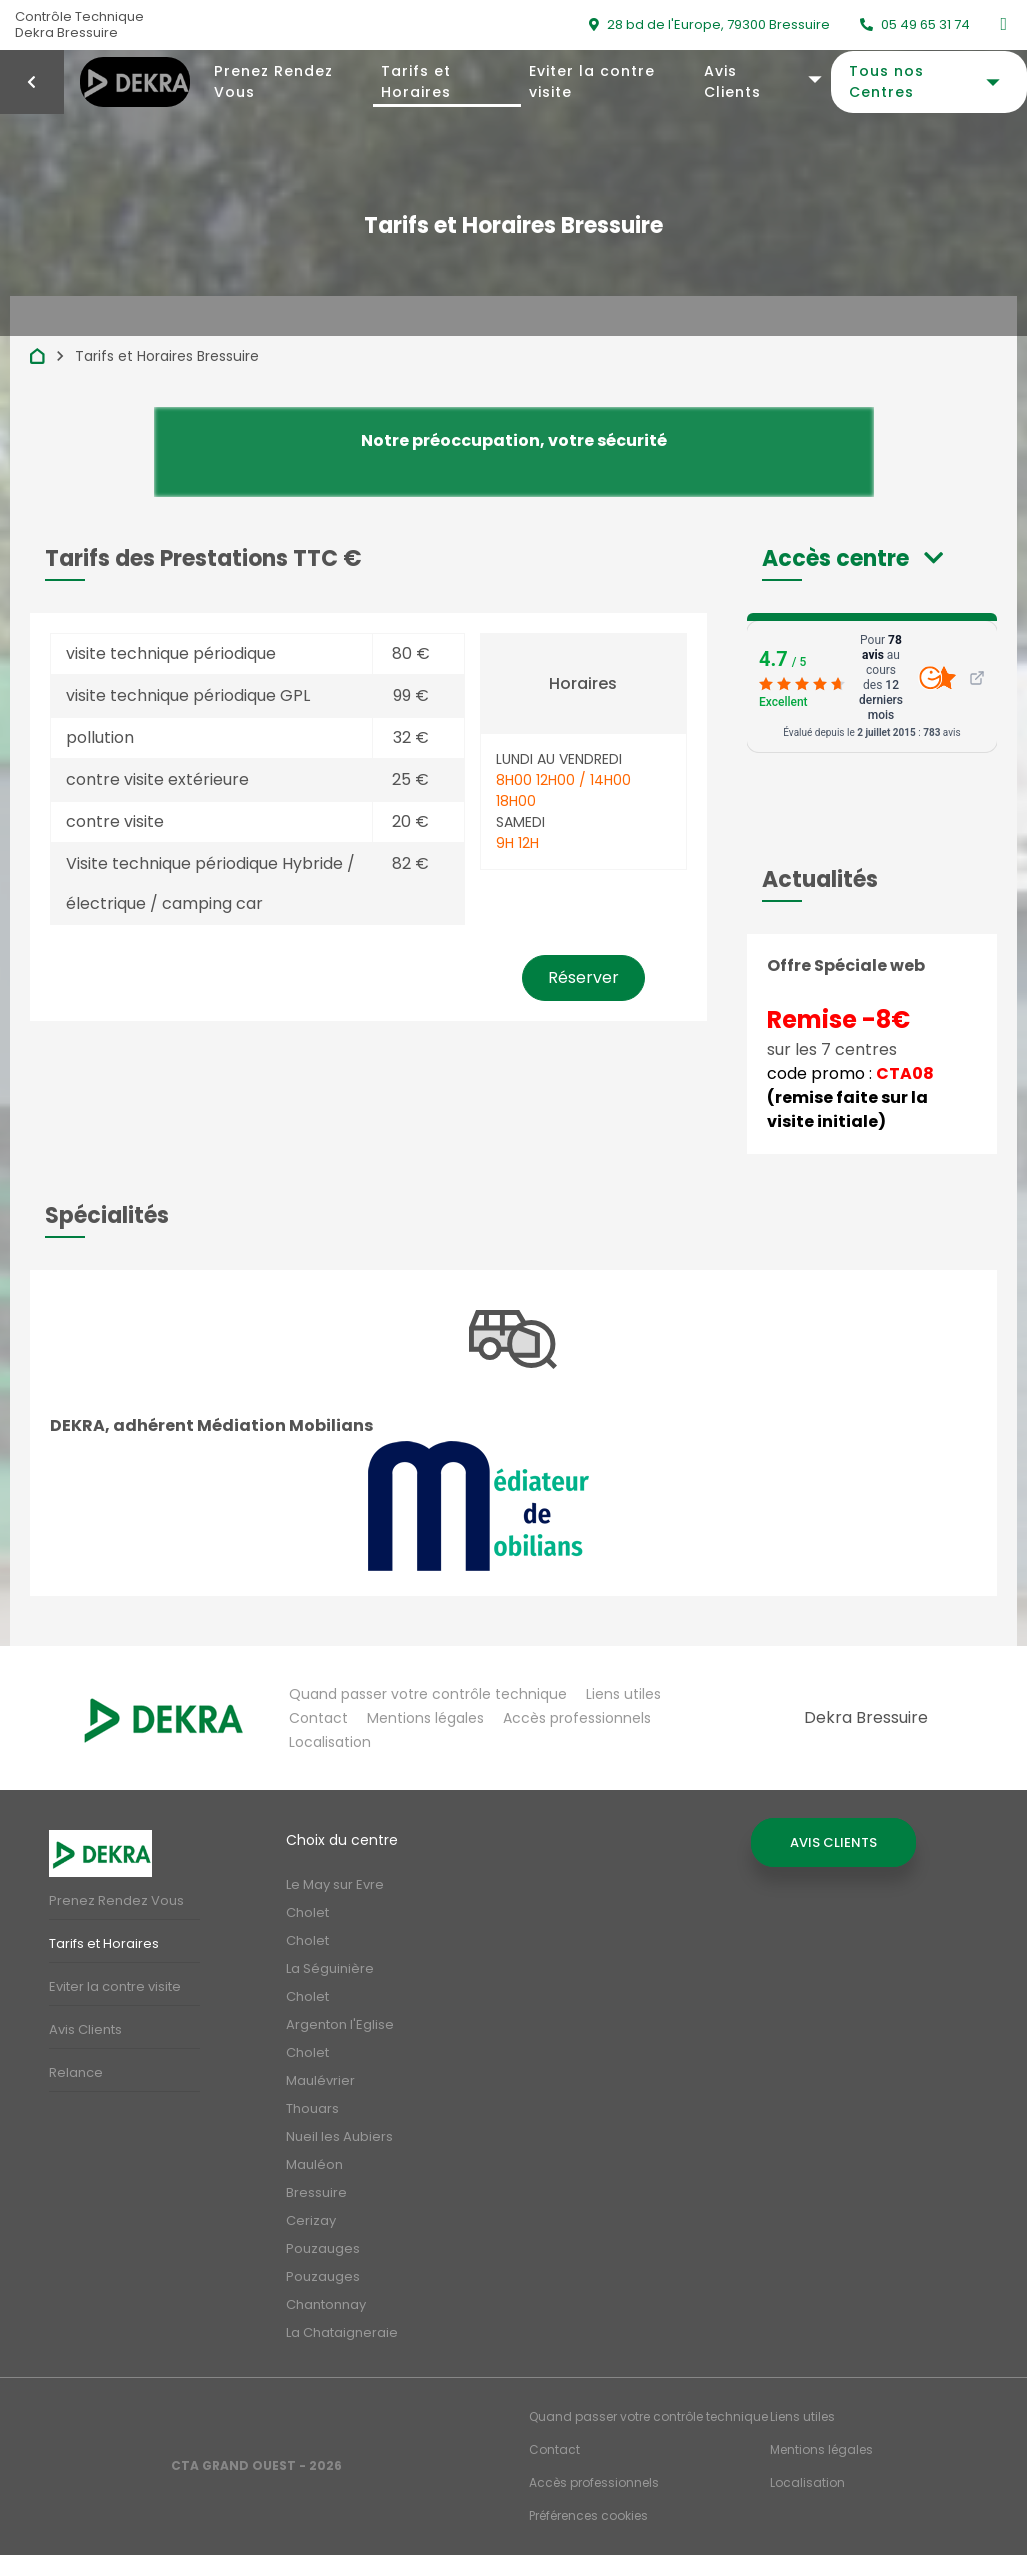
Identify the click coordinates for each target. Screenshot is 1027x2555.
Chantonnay (326, 2304)
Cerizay (311, 2220)
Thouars (312, 2108)
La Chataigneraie (342, 2332)
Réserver (583, 977)
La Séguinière (330, 1968)
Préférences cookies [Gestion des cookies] (588, 2515)
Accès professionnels (577, 1718)
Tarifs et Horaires (416, 81)
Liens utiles (623, 1694)
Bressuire (316, 2192)
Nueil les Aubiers (339, 2136)
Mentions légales (425, 1718)
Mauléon (314, 2164)
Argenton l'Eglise (340, 2024)
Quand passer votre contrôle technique (428, 1694)
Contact (318, 1718)
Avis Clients (732, 81)
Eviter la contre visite (592, 81)
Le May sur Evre (335, 1884)
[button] (852, 558)
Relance (76, 2072)
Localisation (330, 1742)
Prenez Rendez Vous (273, 81)
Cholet (307, 1912)
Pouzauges (323, 2248)
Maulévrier (320, 2080)
